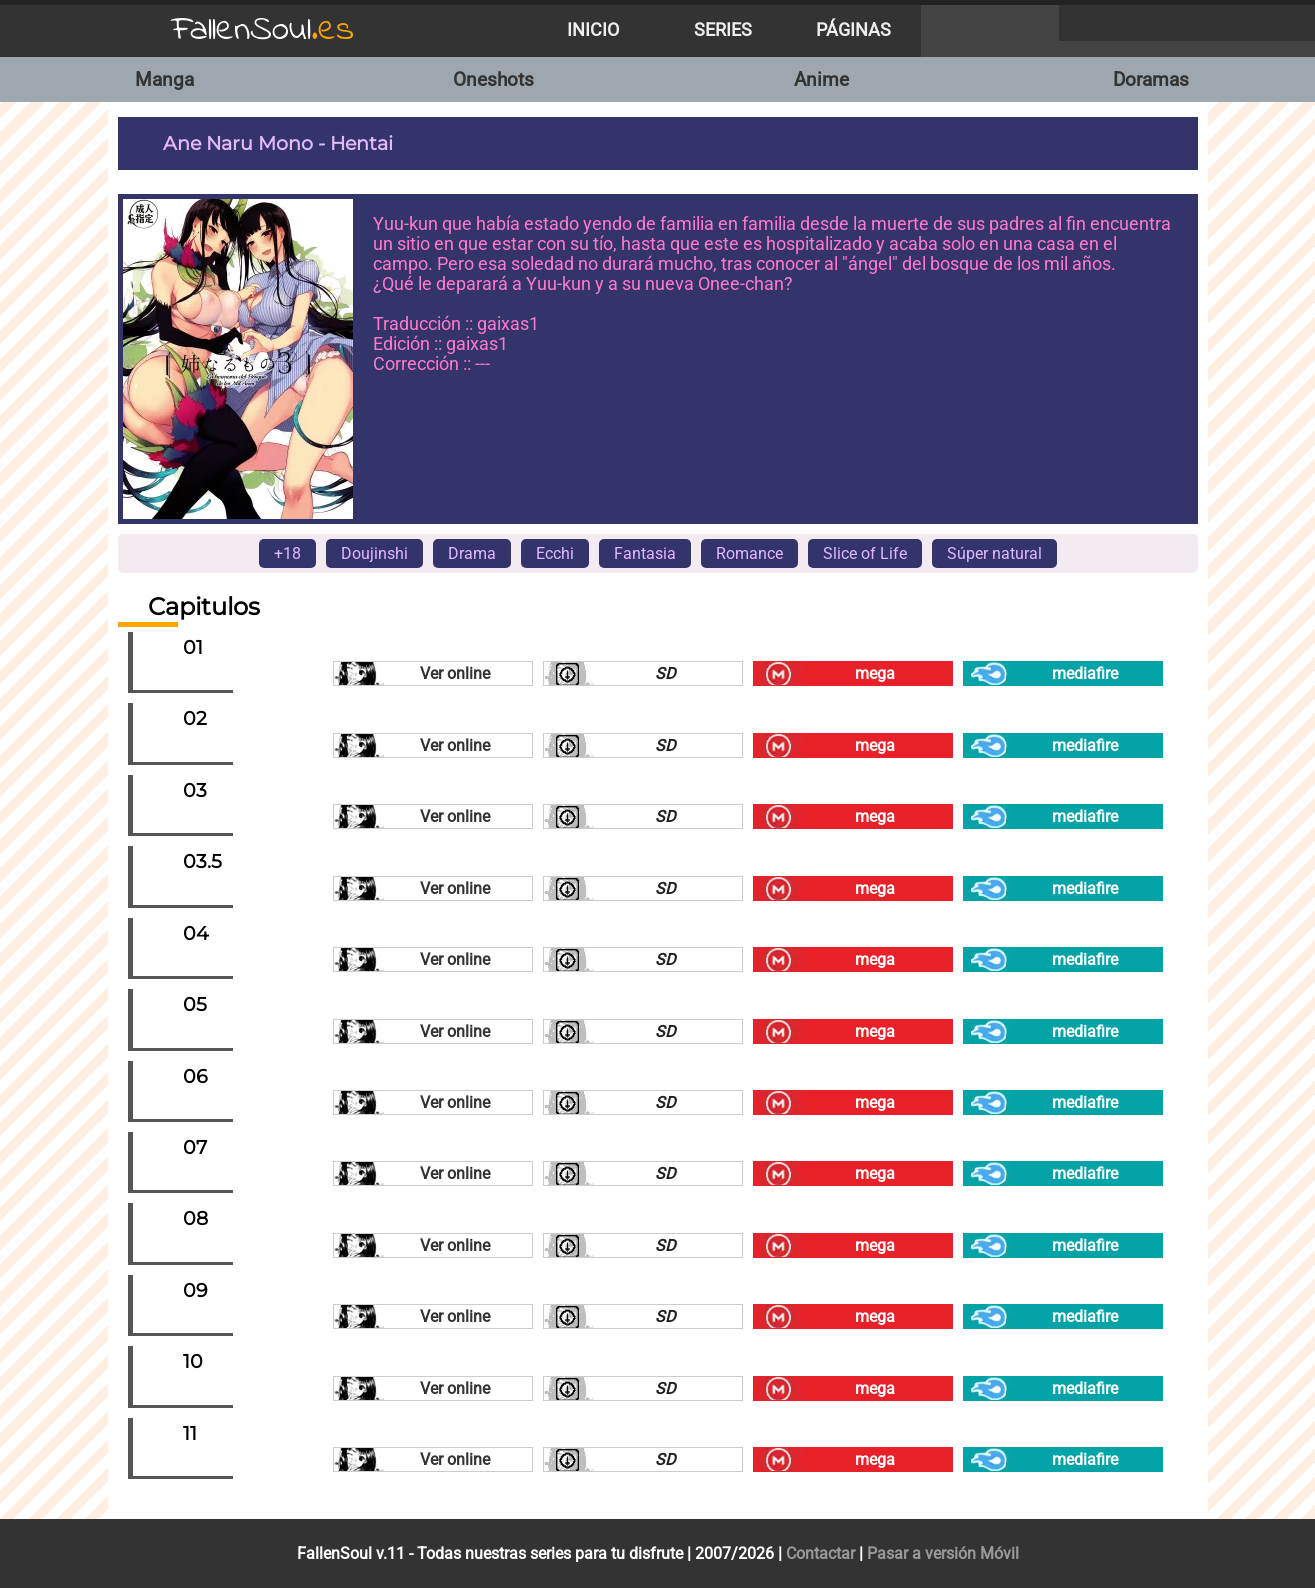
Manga (164, 79)
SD (665, 673)
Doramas (1151, 79)
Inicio (593, 30)
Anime (821, 79)
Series (723, 30)
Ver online (455, 673)
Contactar (820, 1553)
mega (875, 673)
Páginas (853, 30)
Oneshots (493, 79)
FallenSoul (263, 30)
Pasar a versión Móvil (943, 1553)
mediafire (1085, 673)
